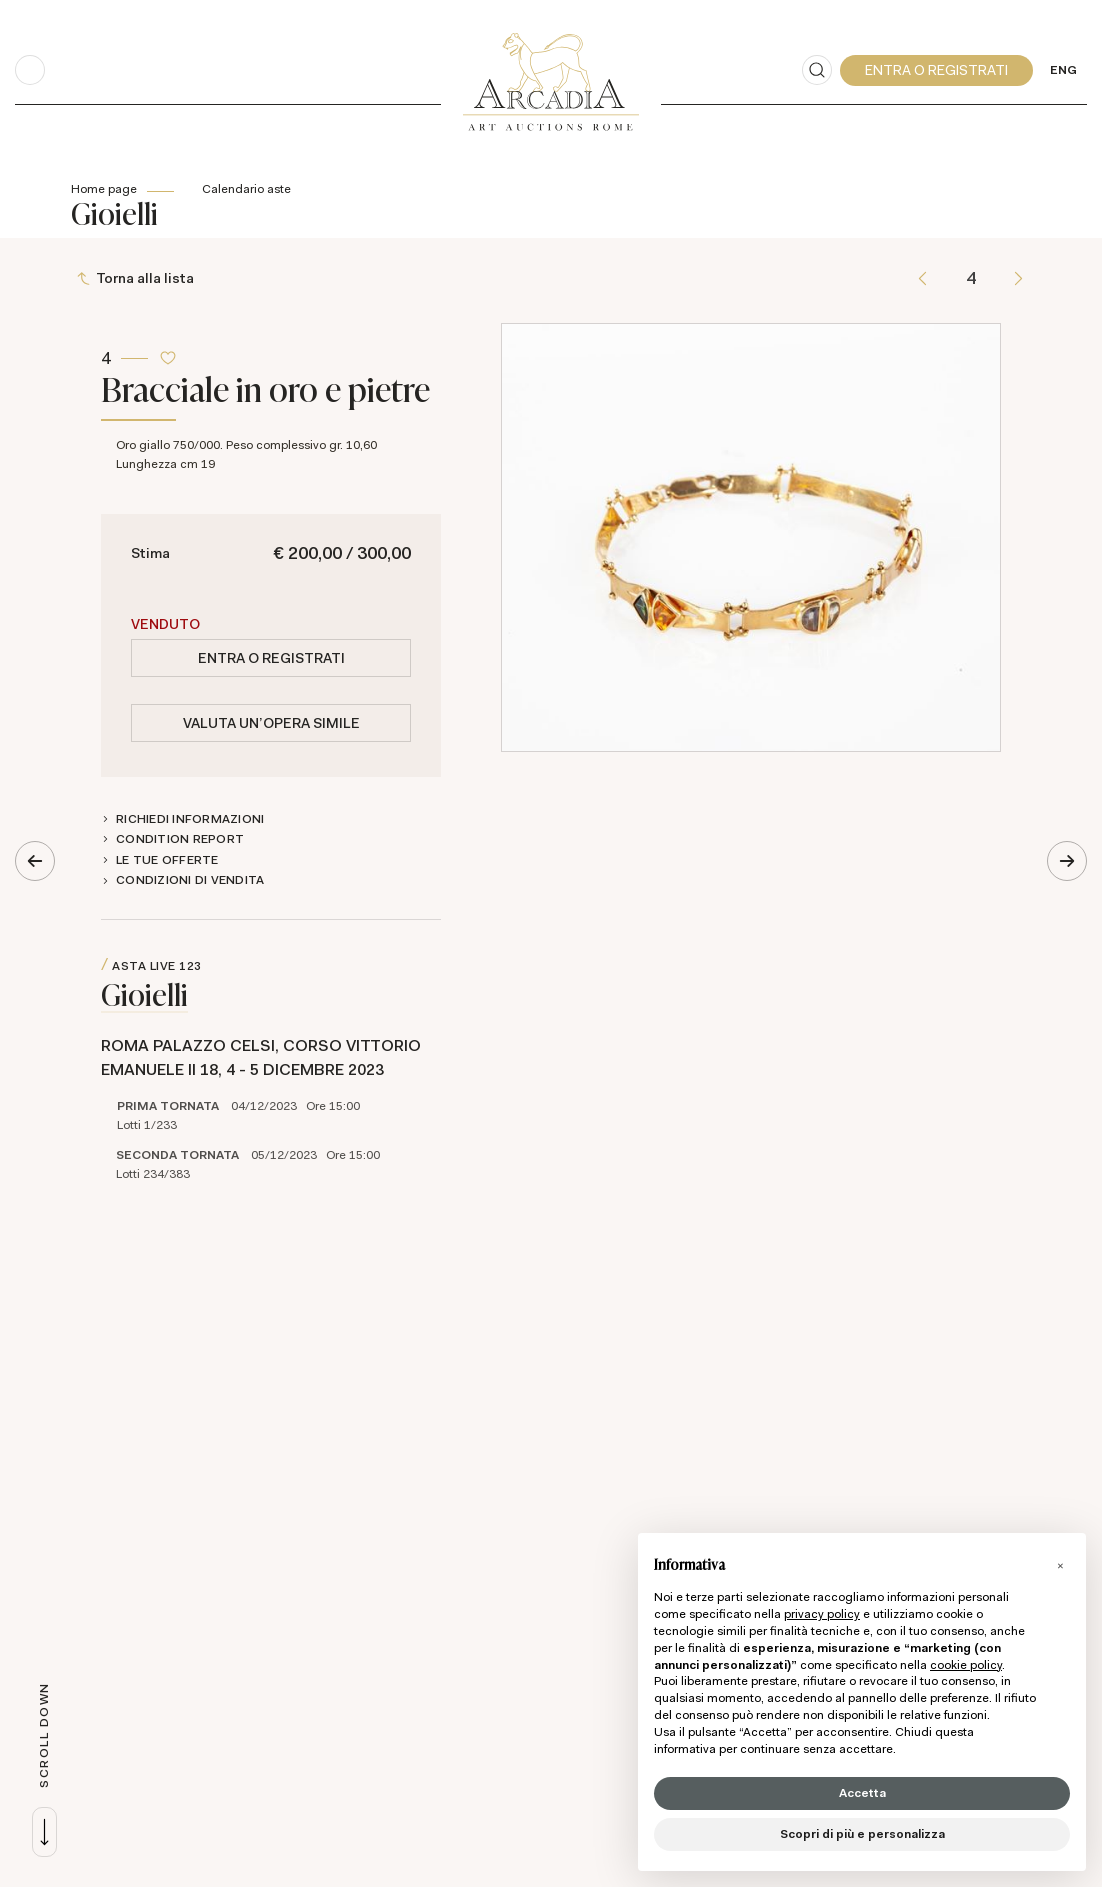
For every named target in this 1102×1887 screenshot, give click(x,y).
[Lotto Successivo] (1018, 278)
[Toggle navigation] (30, 70)
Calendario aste (246, 189)
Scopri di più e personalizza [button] (862, 1834)
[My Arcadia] (936, 70)
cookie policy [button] (966, 1665)
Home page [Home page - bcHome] (104, 189)
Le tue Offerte (167, 860)
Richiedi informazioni (190, 819)
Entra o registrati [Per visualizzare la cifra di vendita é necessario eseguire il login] (271, 658)
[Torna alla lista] (137, 278)
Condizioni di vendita (190, 880)
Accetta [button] (862, 1793)
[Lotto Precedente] (922, 278)
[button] (1060, 1565)
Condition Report (180, 839)
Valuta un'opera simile (271, 723)
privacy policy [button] (822, 1614)
